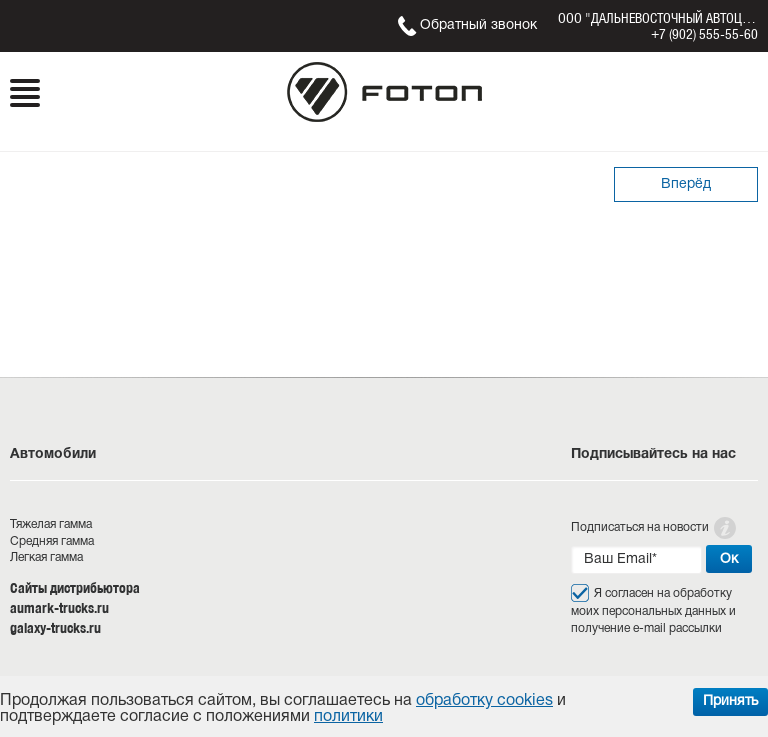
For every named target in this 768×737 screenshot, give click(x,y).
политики (348, 717)
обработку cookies (484, 701)
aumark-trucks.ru (59, 608)
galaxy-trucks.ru (55, 628)
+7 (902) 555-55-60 (704, 34)
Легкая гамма (46, 557)
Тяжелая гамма (51, 524)
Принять (730, 701)
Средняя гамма (52, 541)
